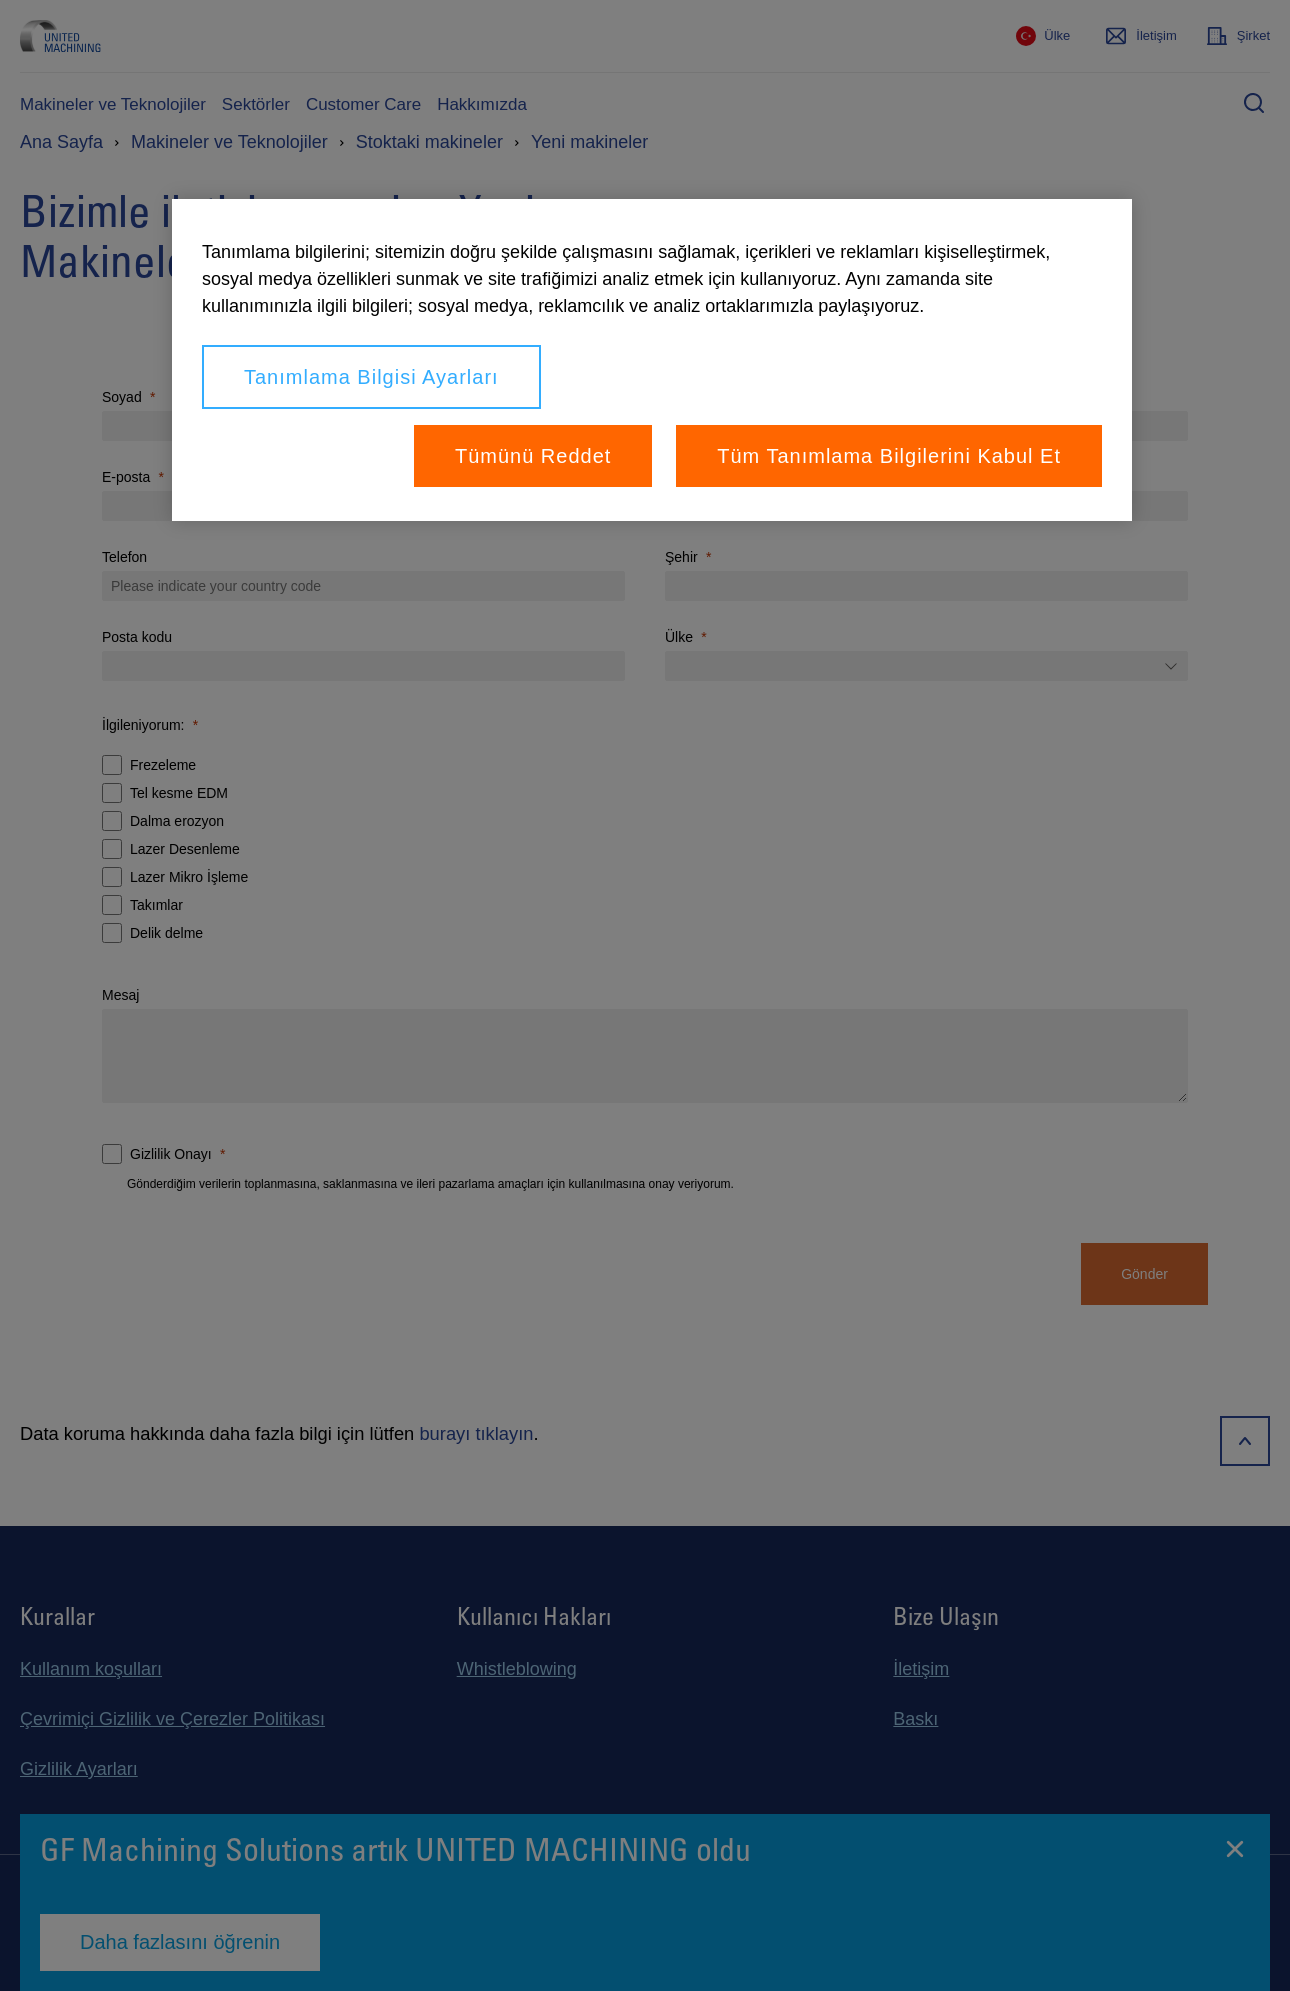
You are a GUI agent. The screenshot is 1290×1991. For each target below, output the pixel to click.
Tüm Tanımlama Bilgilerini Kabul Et (889, 456)
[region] (652, 360)
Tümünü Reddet (533, 456)
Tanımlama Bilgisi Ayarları (371, 377)
